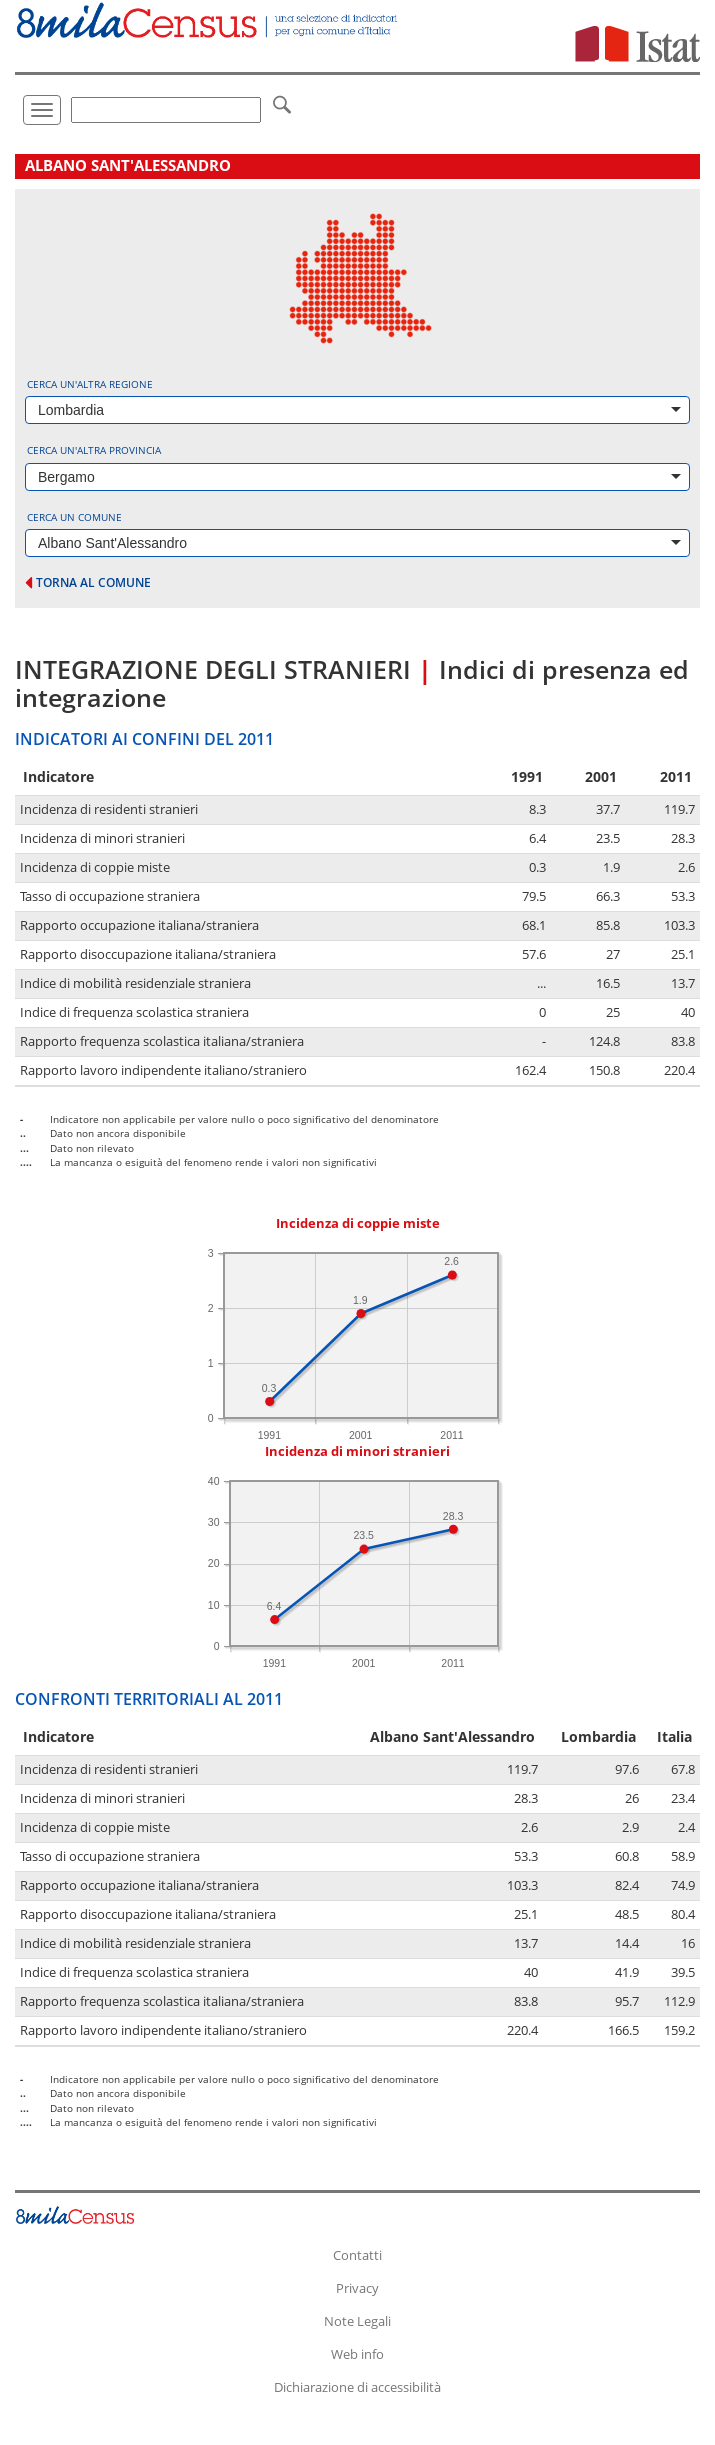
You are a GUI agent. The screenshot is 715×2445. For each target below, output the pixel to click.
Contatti (357, 2255)
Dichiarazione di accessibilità (357, 2387)
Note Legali (357, 2321)
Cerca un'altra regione (90, 384)
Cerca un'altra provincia (94, 450)
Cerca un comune (74, 517)
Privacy (357, 2288)
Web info (357, 2354)
